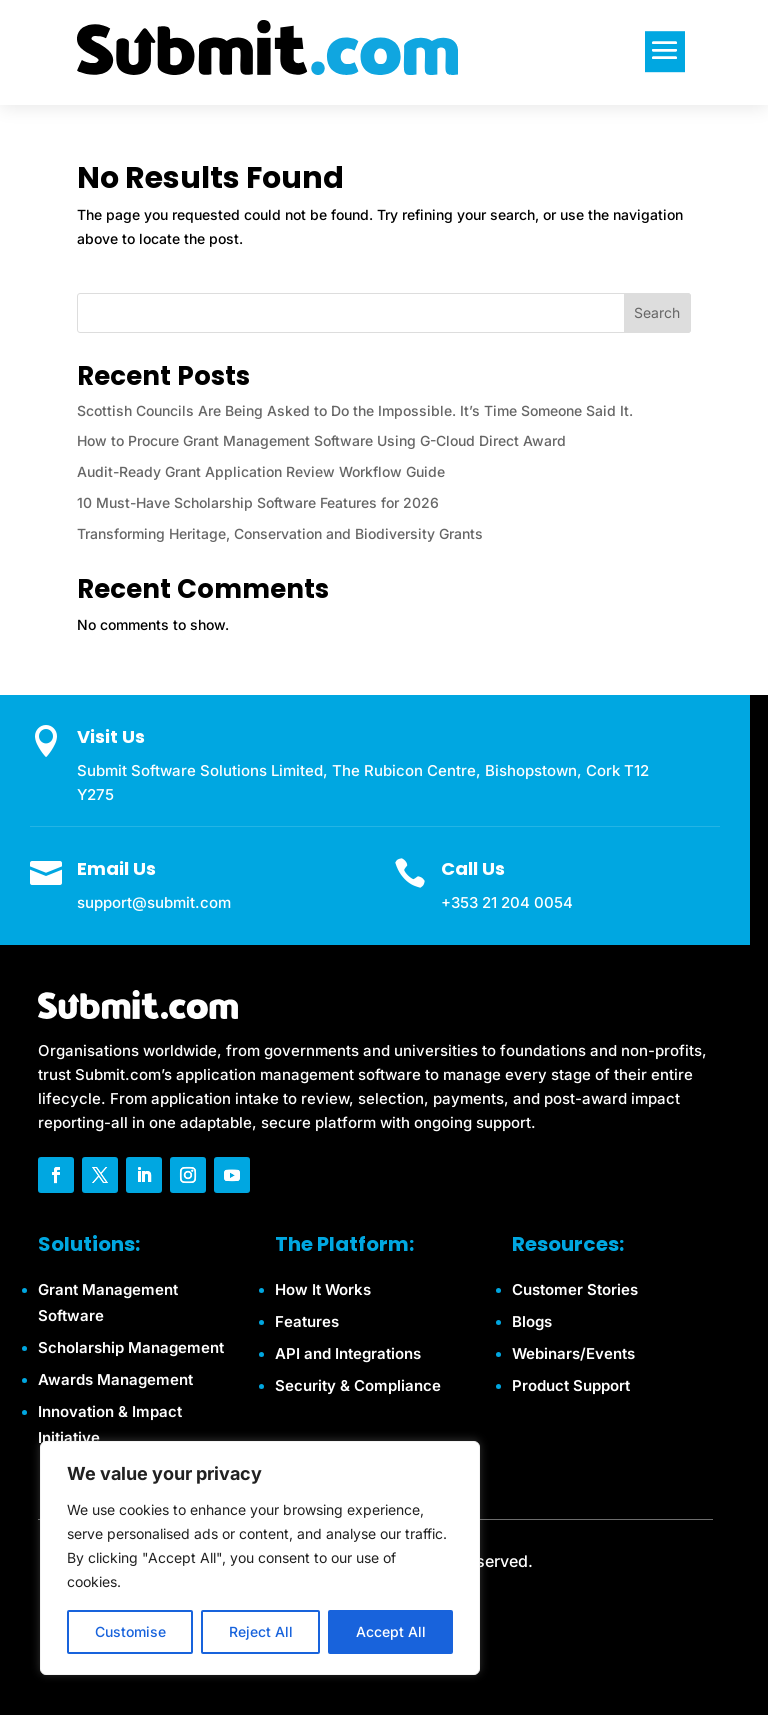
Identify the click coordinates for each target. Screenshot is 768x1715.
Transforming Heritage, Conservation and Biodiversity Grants (280, 533)
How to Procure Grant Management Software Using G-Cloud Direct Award (321, 440)
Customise (130, 1631)
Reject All (261, 1631)
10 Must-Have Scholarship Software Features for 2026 (258, 502)
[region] (260, 1558)
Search (657, 312)
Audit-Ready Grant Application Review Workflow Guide (261, 471)
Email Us (116, 868)
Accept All (391, 1631)
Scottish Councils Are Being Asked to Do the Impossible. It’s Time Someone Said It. (355, 410)
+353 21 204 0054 (507, 902)
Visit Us (111, 736)
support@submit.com (154, 902)
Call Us (473, 868)
